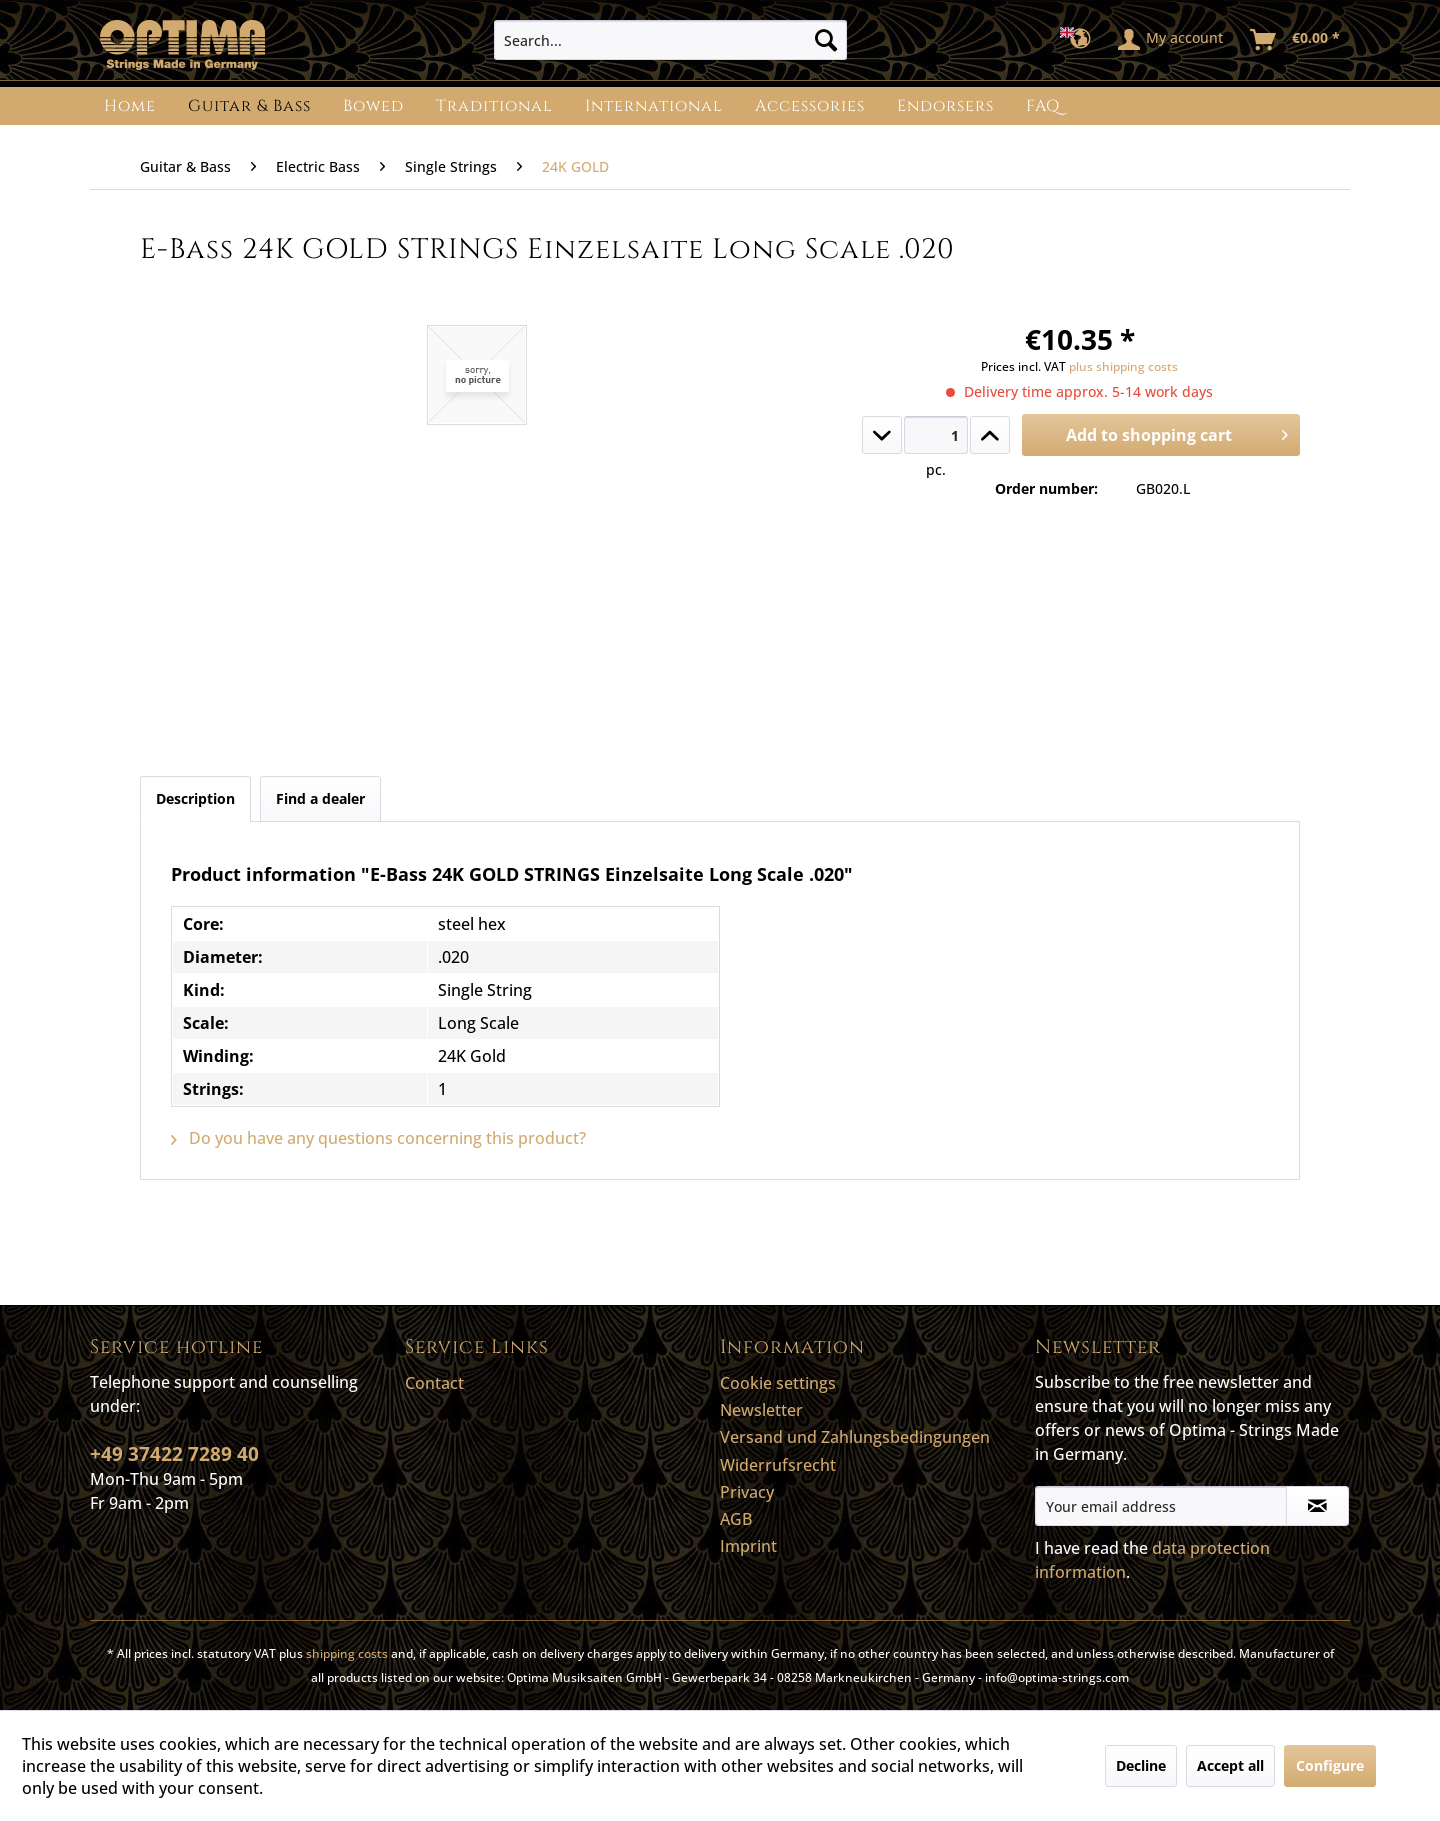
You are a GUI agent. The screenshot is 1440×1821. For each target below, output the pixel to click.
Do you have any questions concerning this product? (378, 1138)
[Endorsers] (945, 106)
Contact (434, 1383)
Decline (1141, 1765)
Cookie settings (778, 1383)
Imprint (748, 1546)
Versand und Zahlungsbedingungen (855, 1437)
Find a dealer (320, 798)
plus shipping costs (1123, 366)
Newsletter (761, 1410)
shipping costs (347, 1653)
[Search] (826, 40)
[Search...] (670, 40)
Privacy (747, 1492)
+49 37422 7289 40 (174, 1454)
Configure (1330, 1765)
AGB (736, 1519)
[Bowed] (373, 106)
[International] (654, 106)
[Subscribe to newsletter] (1317, 1506)
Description (195, 798)
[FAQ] (1043, 106)
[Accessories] (810, 106)
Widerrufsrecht (778, 1465)
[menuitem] (670, 40)
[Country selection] (1081, 40)
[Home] (130, 106)
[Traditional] (494, 106)
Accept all (1230, 1765)
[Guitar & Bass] (249, 106)
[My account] (1171, 40)
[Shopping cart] (1296, 40)
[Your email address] (1161, 1506)
